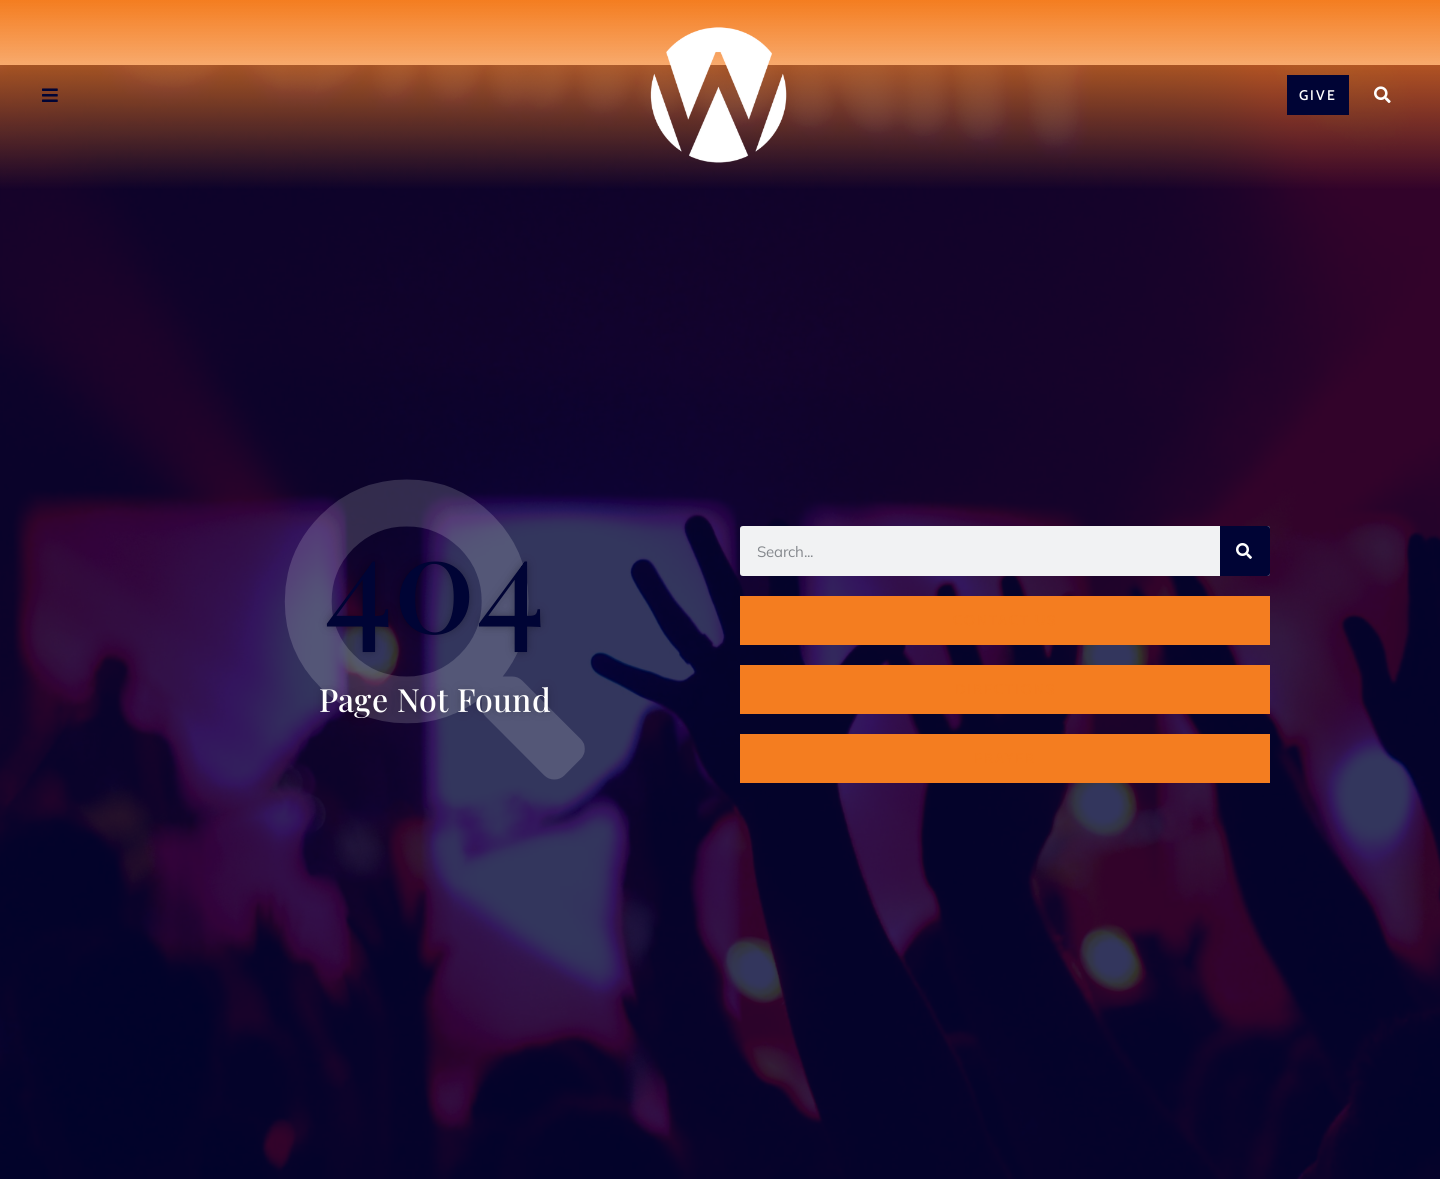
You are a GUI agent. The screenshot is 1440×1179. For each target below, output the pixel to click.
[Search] (1245, 551)
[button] (1382, 95)
